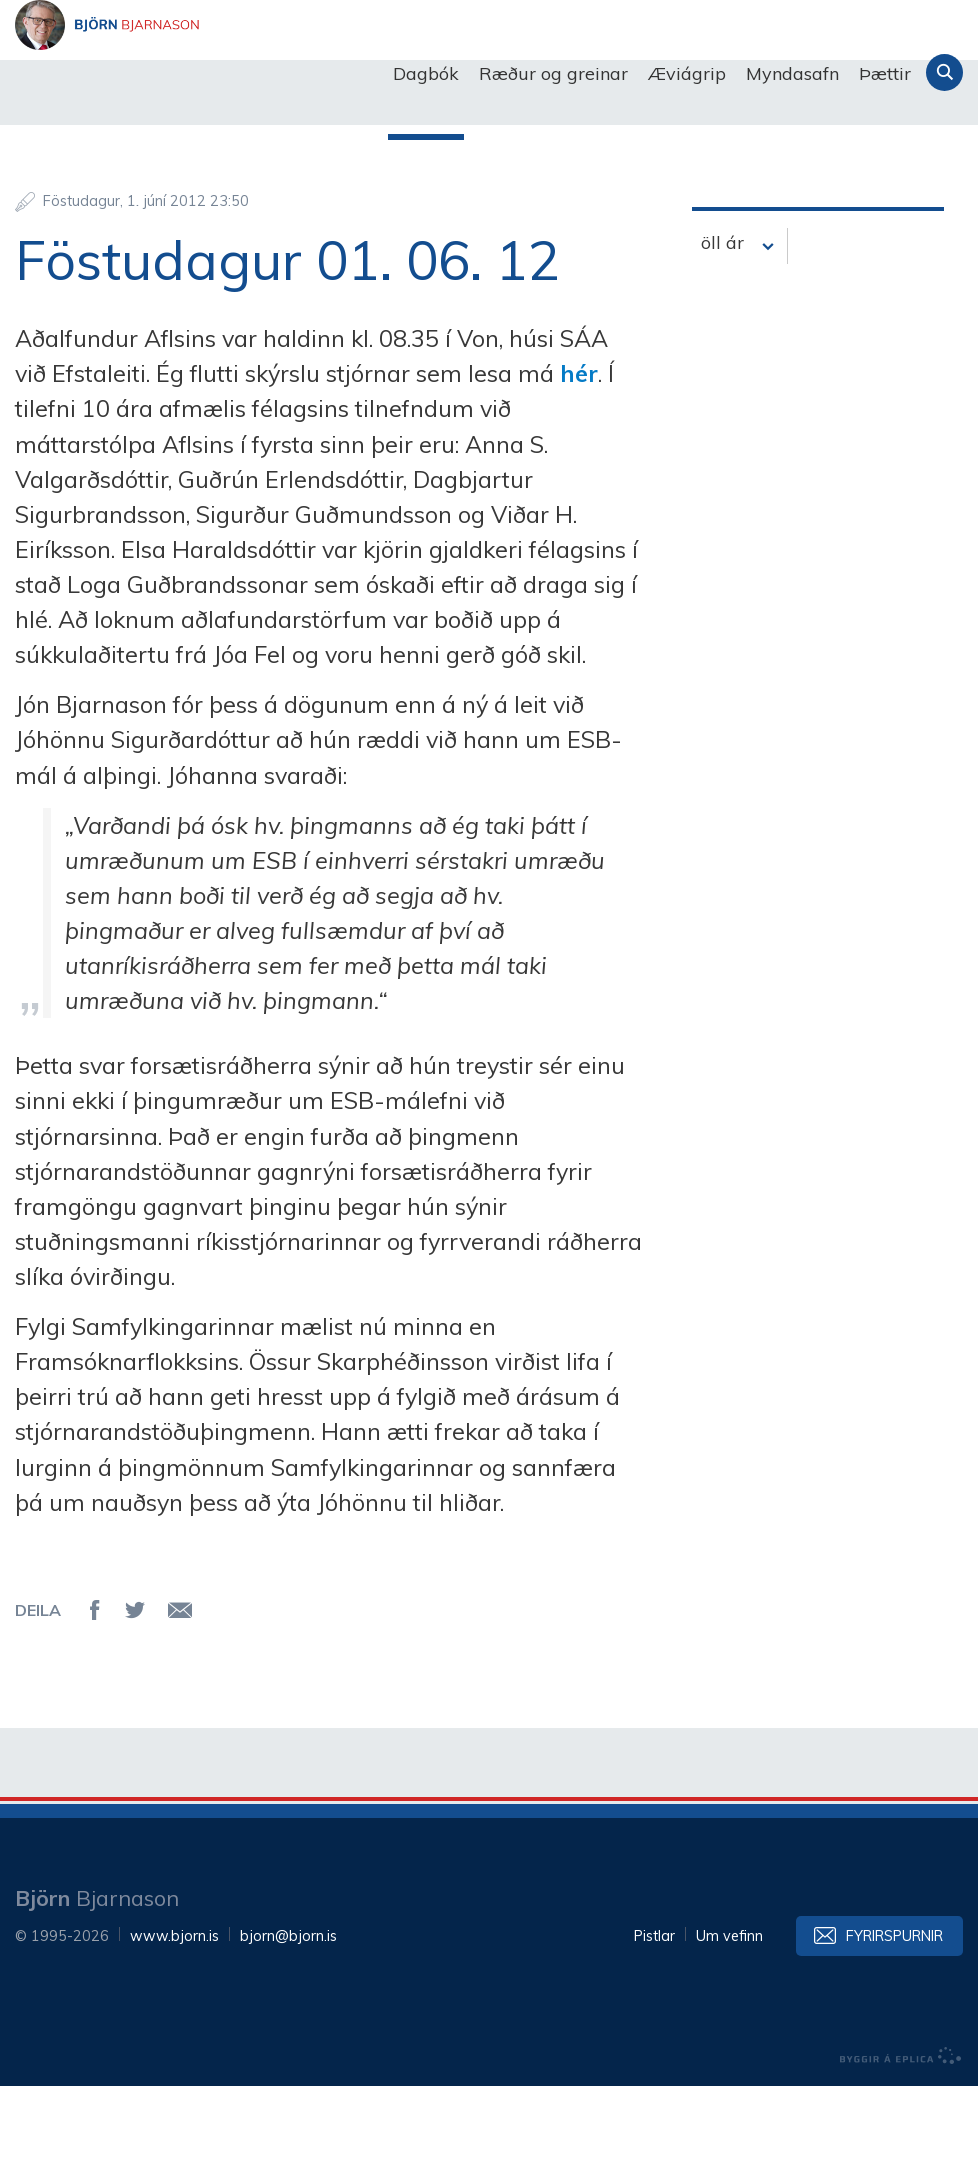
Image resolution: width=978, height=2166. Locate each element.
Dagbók (426, 73)
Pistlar (654, 2016)
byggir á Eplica (901, 2136)
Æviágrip (687, 73)
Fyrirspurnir (894, 2016)
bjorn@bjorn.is (288, 2016)
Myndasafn (792, 73)
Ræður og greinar (553, 73)
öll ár (722, 322)
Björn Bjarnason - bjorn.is (215, 74)
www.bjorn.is (174, 2016)
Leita (944, 72)
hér (579, 453)
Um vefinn (729, 2016)
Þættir (885, 73)
